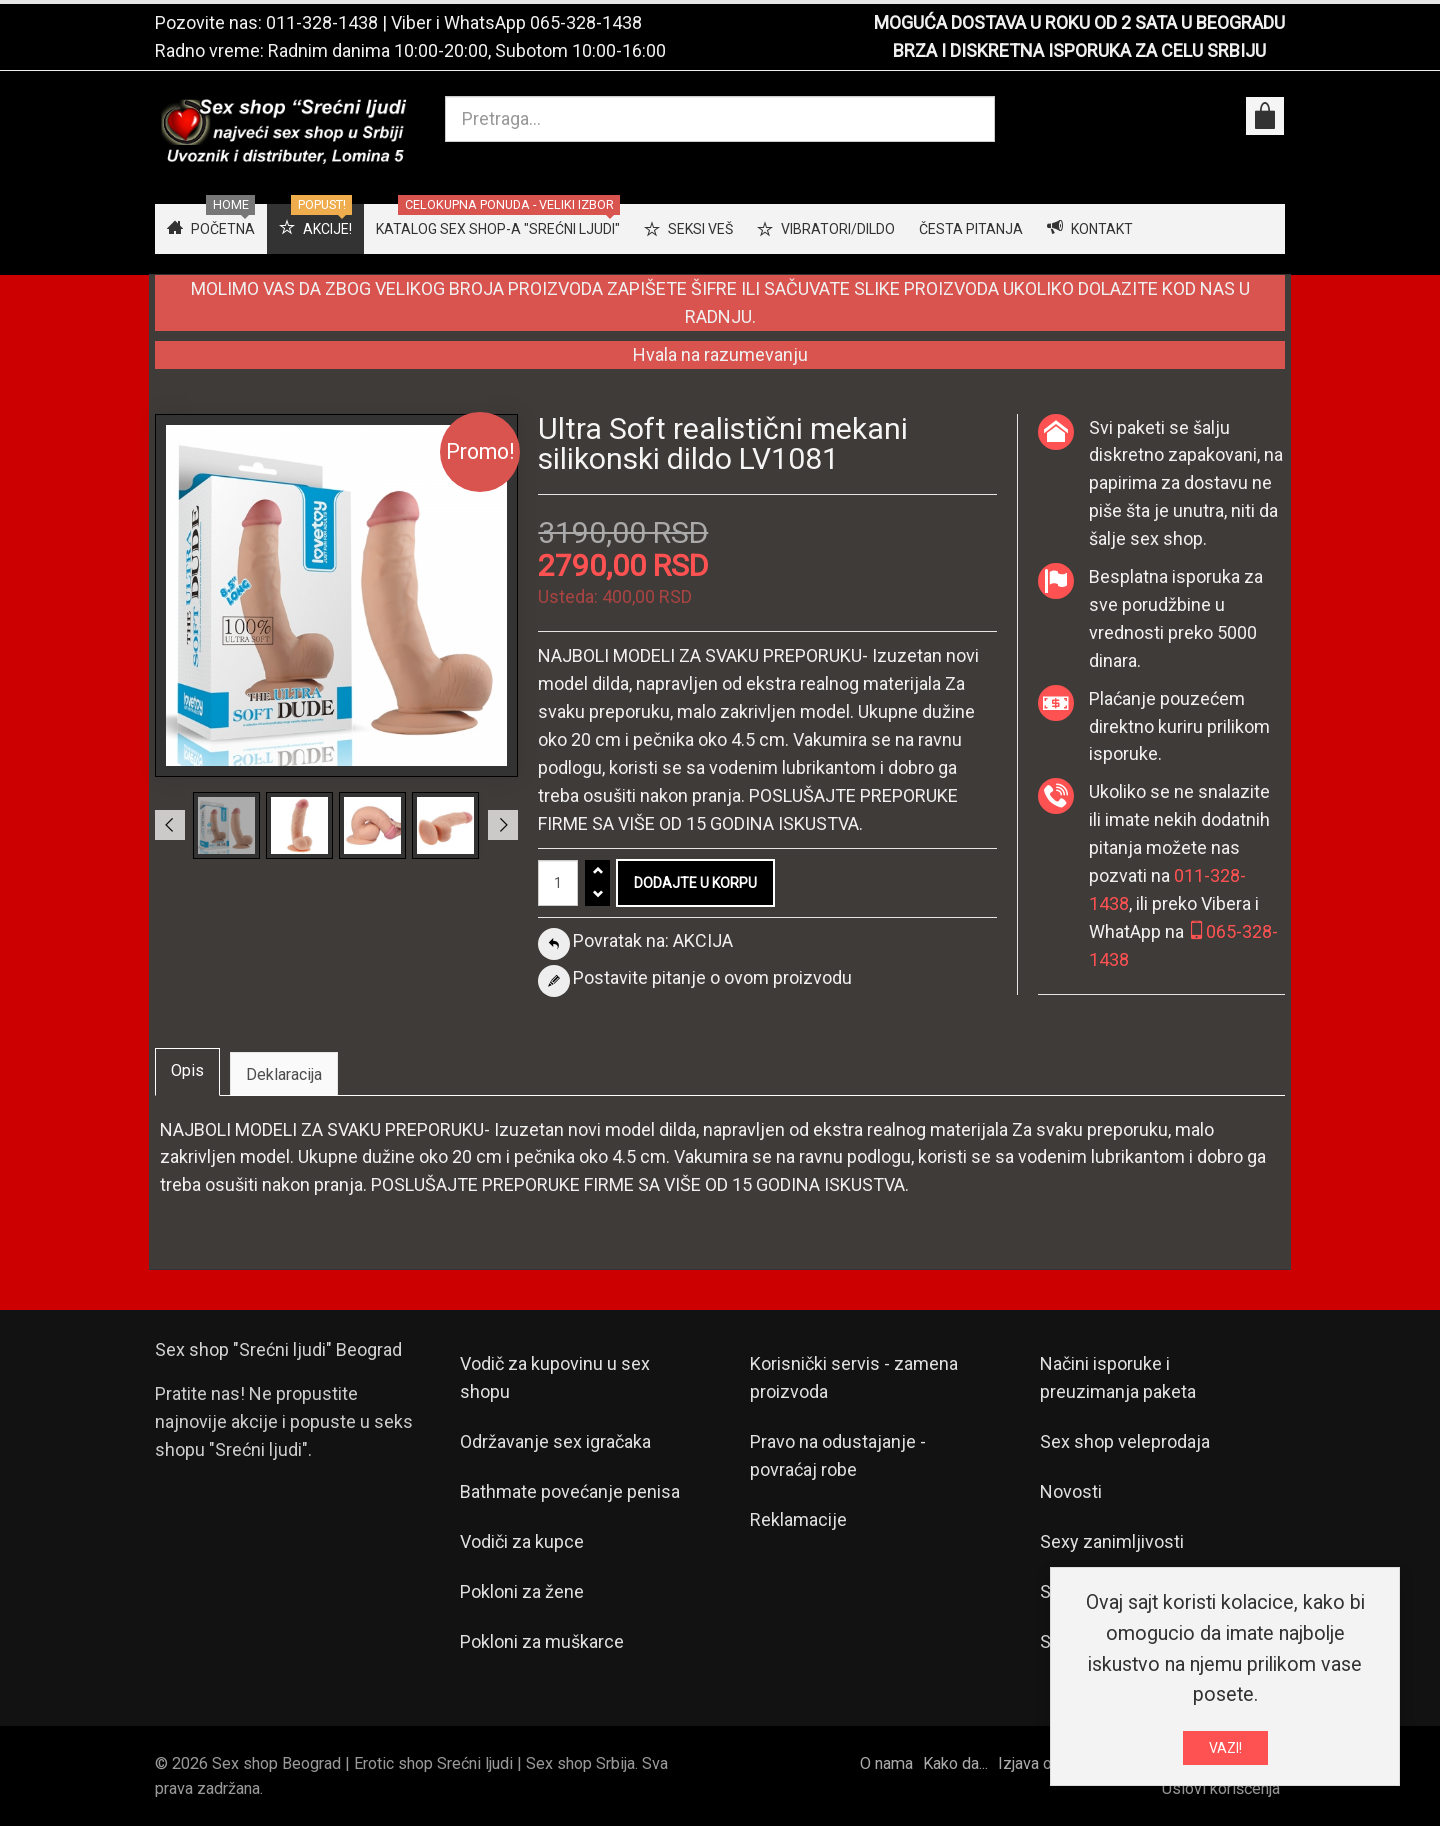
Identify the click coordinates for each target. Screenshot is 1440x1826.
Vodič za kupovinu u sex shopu (555, 1377)
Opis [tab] (187, 1070)
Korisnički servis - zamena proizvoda (854, 1377)
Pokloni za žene (522, 1591)
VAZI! (1225, 1751)
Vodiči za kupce (522, 1541)
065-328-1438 (586, 22)
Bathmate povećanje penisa (570, 1491)
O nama (886, 1763)
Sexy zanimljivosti (1112, 1541)
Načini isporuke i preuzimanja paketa (1118, 1377)
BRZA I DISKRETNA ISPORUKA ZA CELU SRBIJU (1079, 50)
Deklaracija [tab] (284, 1074)
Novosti (1071, 1491)
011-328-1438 (322, 22)
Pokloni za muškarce (542, 1641)
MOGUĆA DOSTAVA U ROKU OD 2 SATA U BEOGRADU (1079, 22)
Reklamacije (798, 1519)
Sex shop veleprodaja (1125, 1441)
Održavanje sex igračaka (555, 1441)
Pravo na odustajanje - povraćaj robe (838, 1455)
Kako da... (955, 1763)
